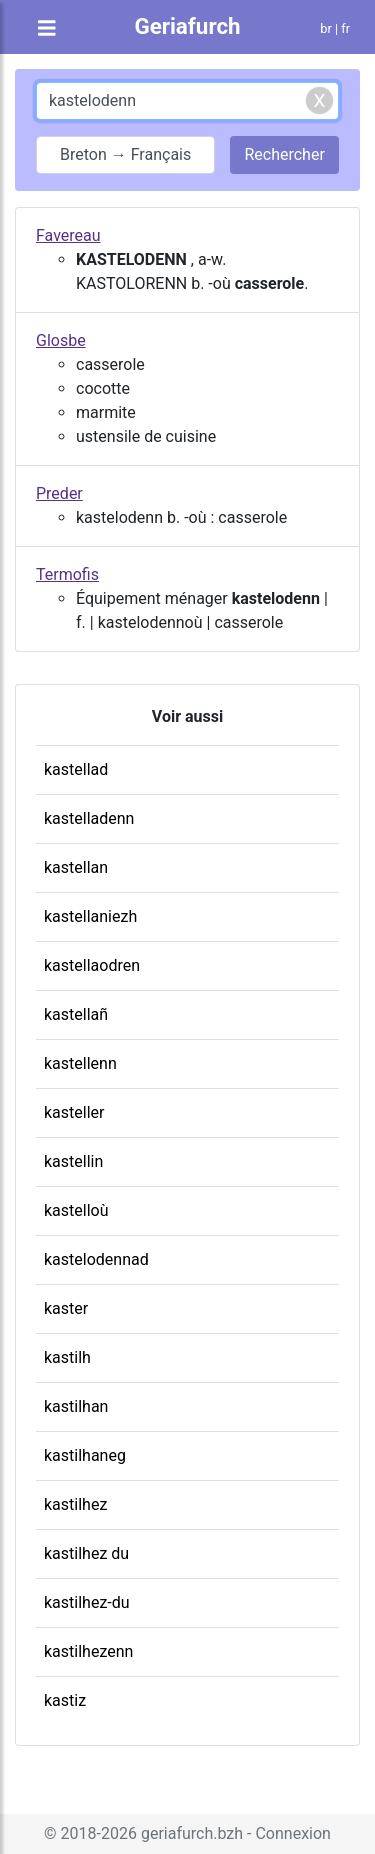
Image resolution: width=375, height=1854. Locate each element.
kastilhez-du (87, 1602)
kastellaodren (92, 965)
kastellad (76, 769)
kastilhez (75, 1504)
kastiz (65, 1700)
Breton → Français (125, 154)
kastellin (73, 1161)
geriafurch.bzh (192, 1833)
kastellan (76, 867)
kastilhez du (86, 1553)
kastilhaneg (85, 1455)
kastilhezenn (88, 1651)
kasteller (74, 1112)
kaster (66, 1308)
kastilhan (76, 1406)
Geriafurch (187, 26)
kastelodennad (96, 1259)
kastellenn (80, 1063)
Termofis (67, 574)
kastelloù (76, 1210)
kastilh (67, 1357)
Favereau (68, 235)
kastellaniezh (90, 916)
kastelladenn (89, 818)
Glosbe (61, 340)
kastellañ (76, 1014)
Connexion (292, 1833)
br (326, 28)
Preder (59, 493)
